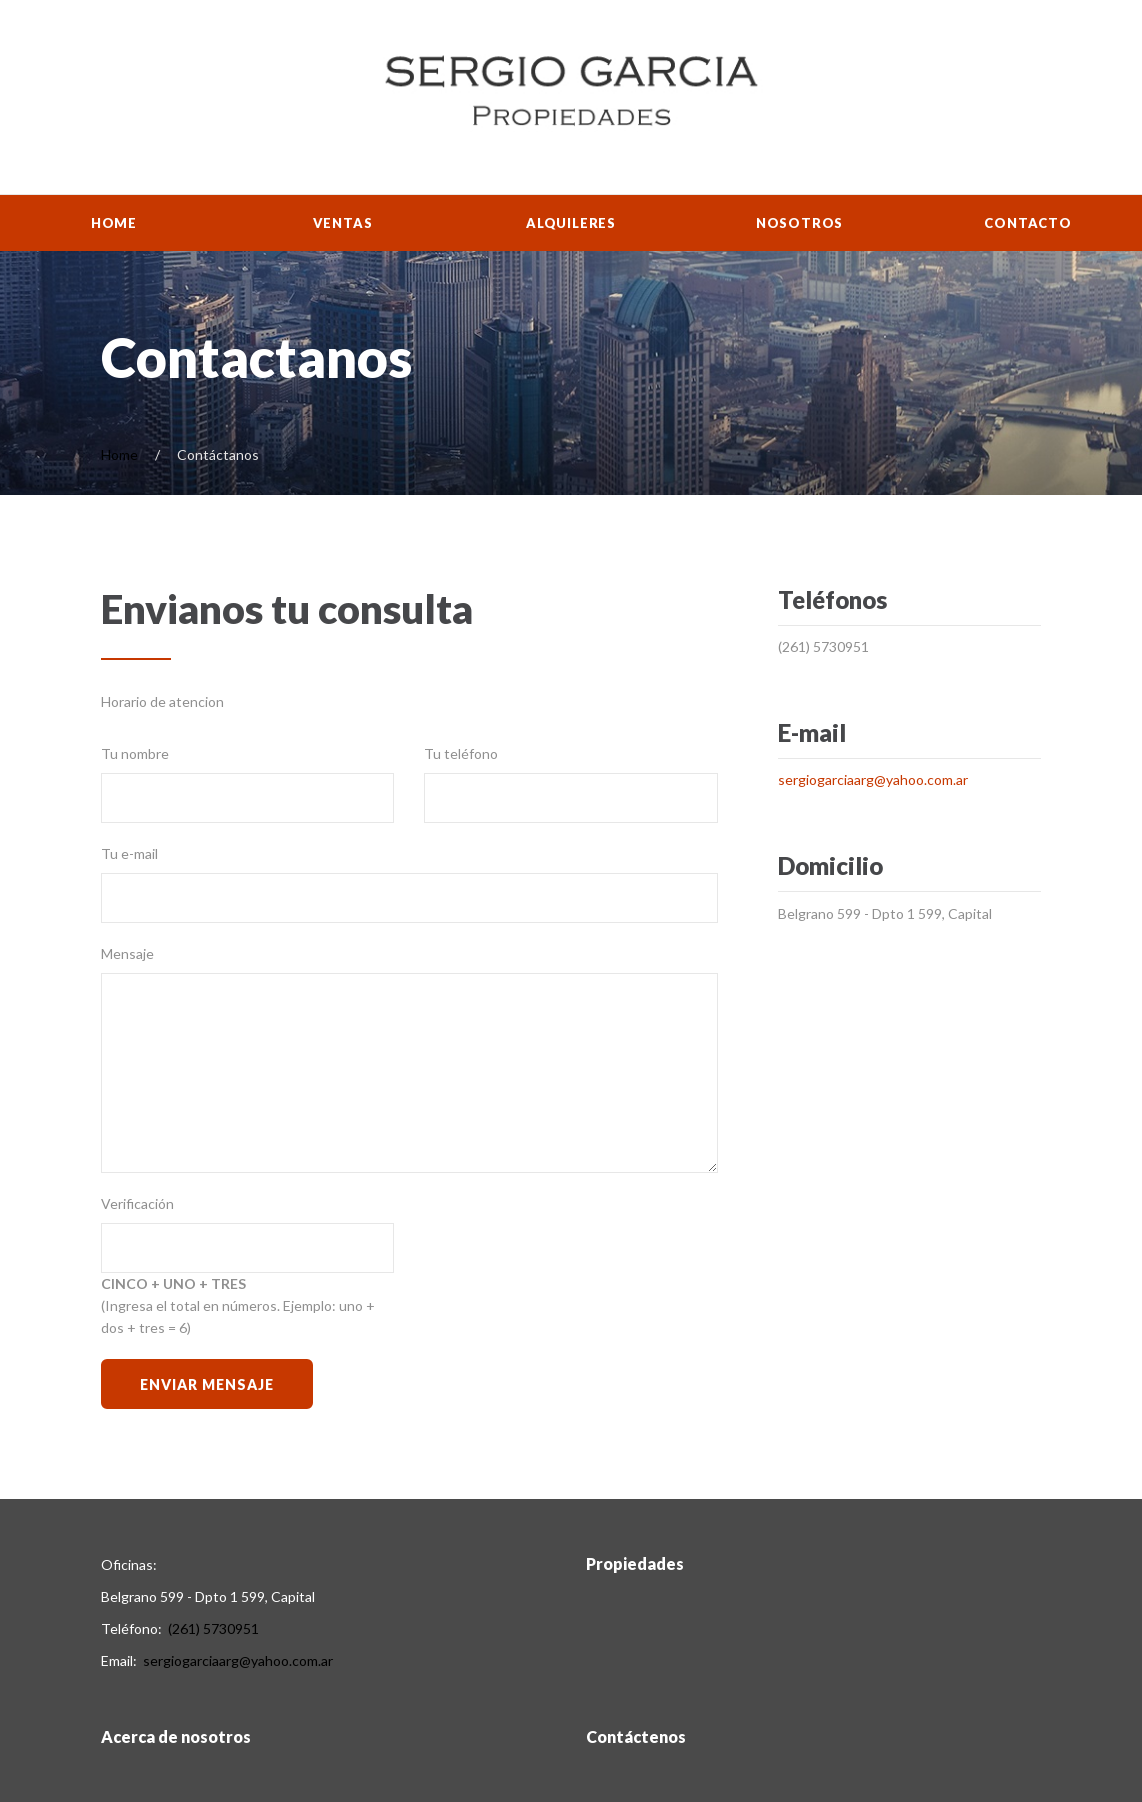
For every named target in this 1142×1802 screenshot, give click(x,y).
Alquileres (571, 223)
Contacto (1027, 223)
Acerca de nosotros (176, 1736)
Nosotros (799, 223)
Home (114, 223)
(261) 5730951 (823, 646)
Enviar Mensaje (206, 1384)
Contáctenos (636, 1736)
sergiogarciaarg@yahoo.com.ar (873, 779)
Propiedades (635, 1563)
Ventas (343, 223)
